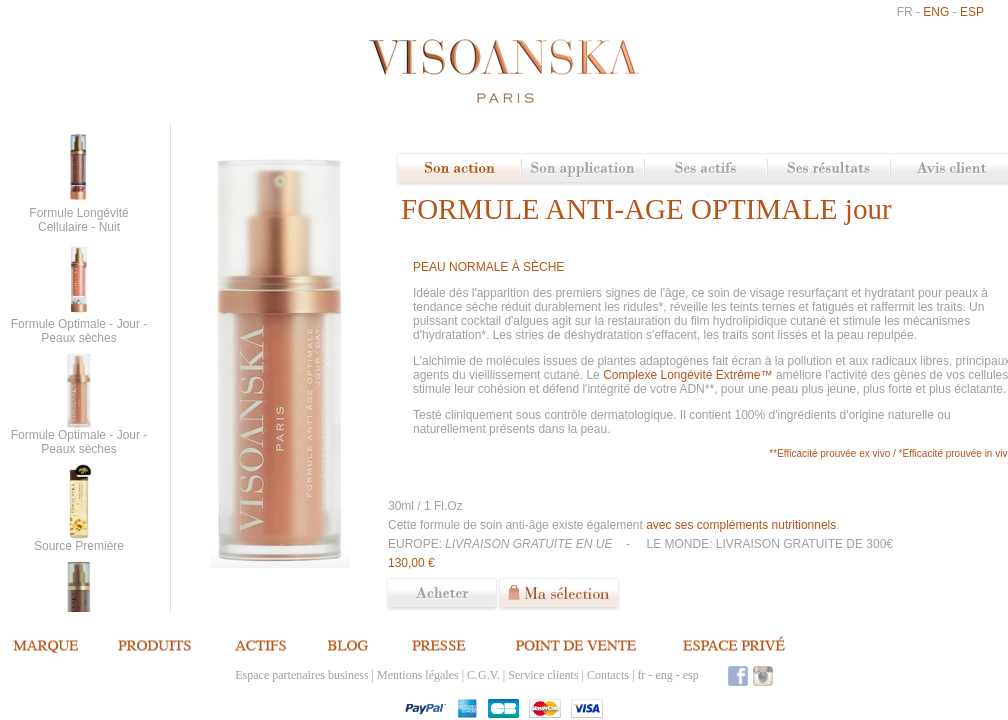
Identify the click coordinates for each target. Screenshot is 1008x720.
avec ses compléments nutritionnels (741, 525)
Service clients (543, 675)
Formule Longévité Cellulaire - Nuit (78, 220)
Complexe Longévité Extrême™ (689, 375)
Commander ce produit (442, 594)
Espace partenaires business (301, 675)
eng (936, 12)
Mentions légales (418, 675)
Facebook (738, 675)
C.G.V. (483, 675)
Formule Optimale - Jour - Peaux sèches (79, 331)
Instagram (763, 675)
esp (972, 12)
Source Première (79, 546)
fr (905, 12)
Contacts (608, 675)
